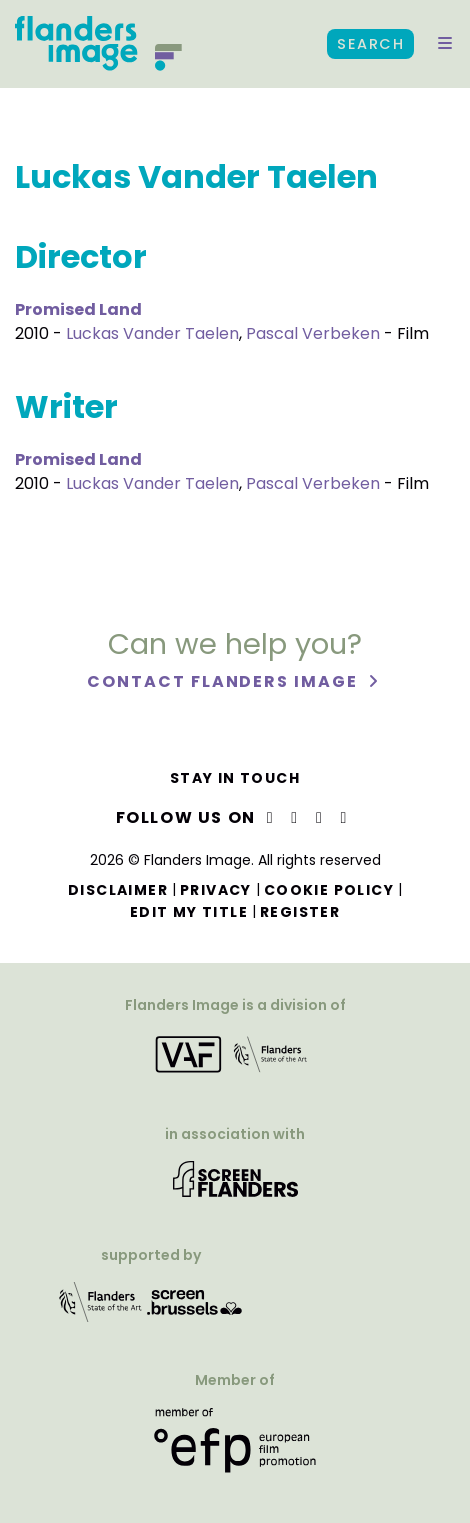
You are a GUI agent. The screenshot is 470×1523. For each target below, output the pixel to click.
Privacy (216, 890)
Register (300, 912)
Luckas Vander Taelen (152, 333)
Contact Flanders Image (224, 681)
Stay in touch (235, 778)
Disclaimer (118, 890)
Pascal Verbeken (313, 333)
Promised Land (78, 309)
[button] (445, 44)
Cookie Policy (329, 890)
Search (370, 44)
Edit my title (189, 912)
